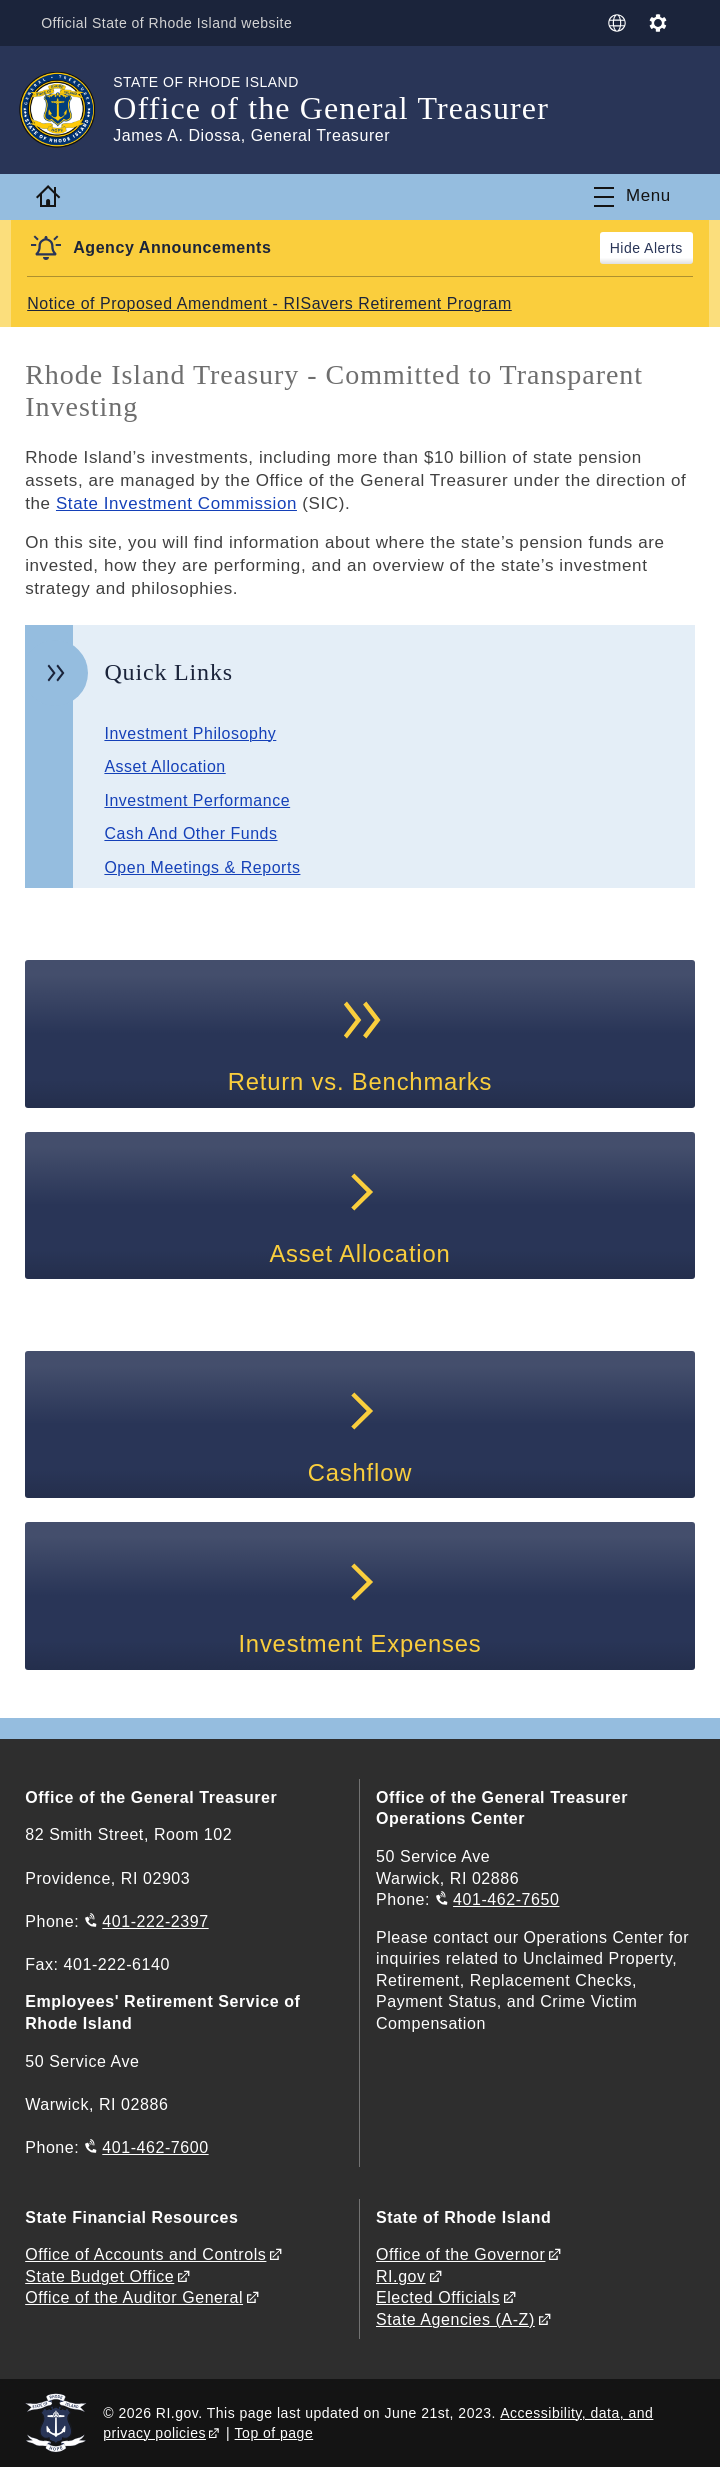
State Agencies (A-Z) (455, 2320)
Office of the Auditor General (134, 2299)
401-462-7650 (506, 1900)
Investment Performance (197, 800)
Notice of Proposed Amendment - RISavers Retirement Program (270, 303)
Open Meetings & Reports (202, 867)
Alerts (663, 248)
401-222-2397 (155, 1922)
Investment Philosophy (190, 733)
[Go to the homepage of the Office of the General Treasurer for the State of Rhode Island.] (69, 110)
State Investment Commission (177, 503)
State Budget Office (99, 2277)
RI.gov (401, 2277)
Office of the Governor (460, 2255)
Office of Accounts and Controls (145, 2255)
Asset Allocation (165, 766)
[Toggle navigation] (632, 197)
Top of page (274, 2434)
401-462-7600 (155, 2148)
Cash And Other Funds (191, 833)
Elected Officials (438, 2299)
